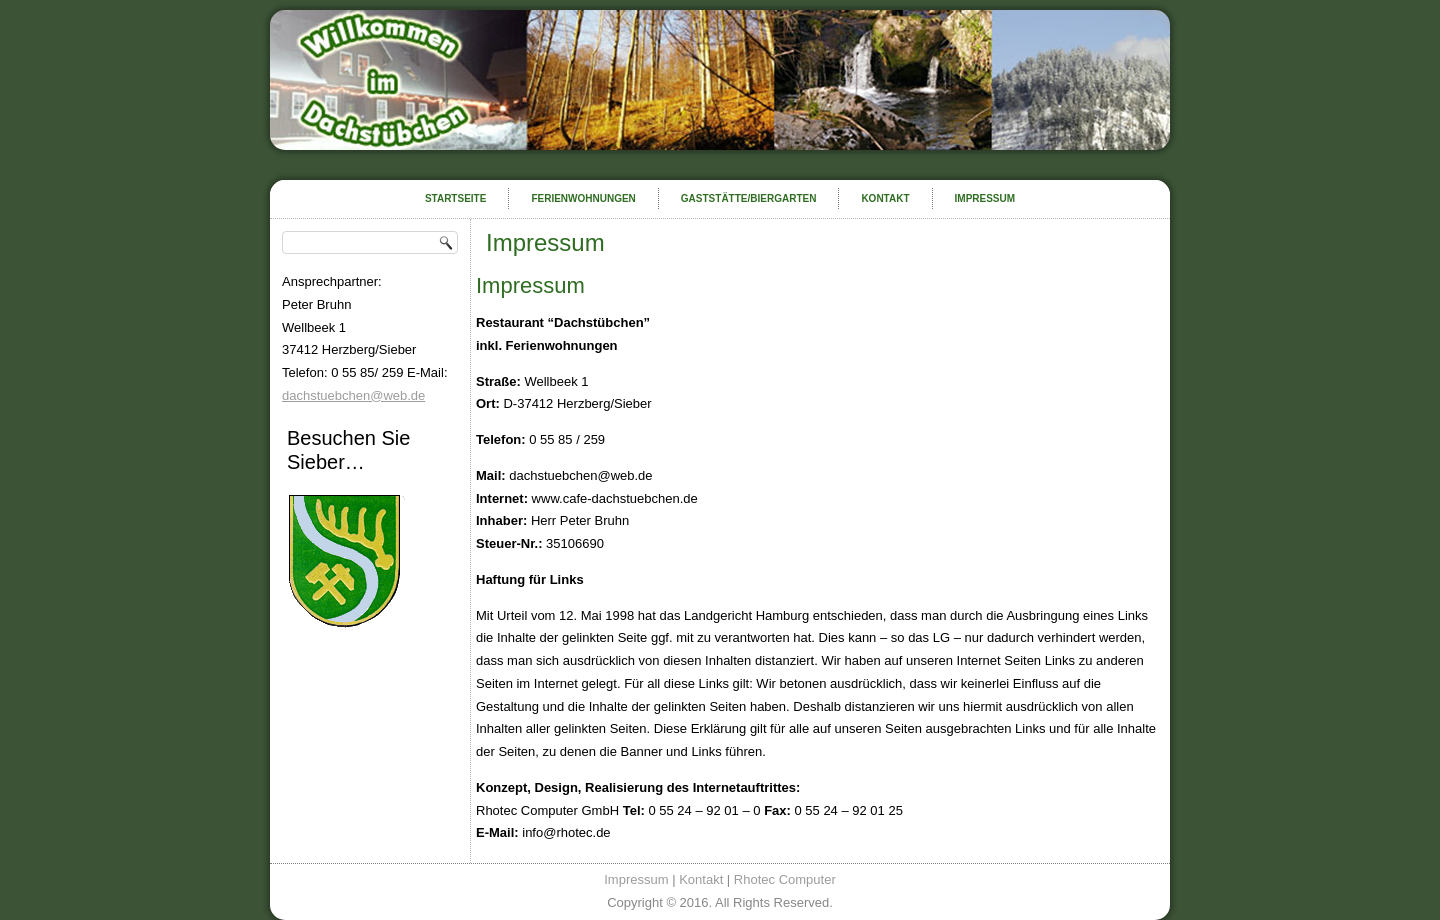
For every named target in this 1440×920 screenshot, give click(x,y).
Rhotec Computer (785, 879)
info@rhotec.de (565, 832)
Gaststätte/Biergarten (749, 198)
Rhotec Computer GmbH (547, 810)
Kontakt (885, 198)
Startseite (455, 198)
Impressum (985, 198)
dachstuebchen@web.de (353, 395)
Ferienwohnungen (583, 198)
